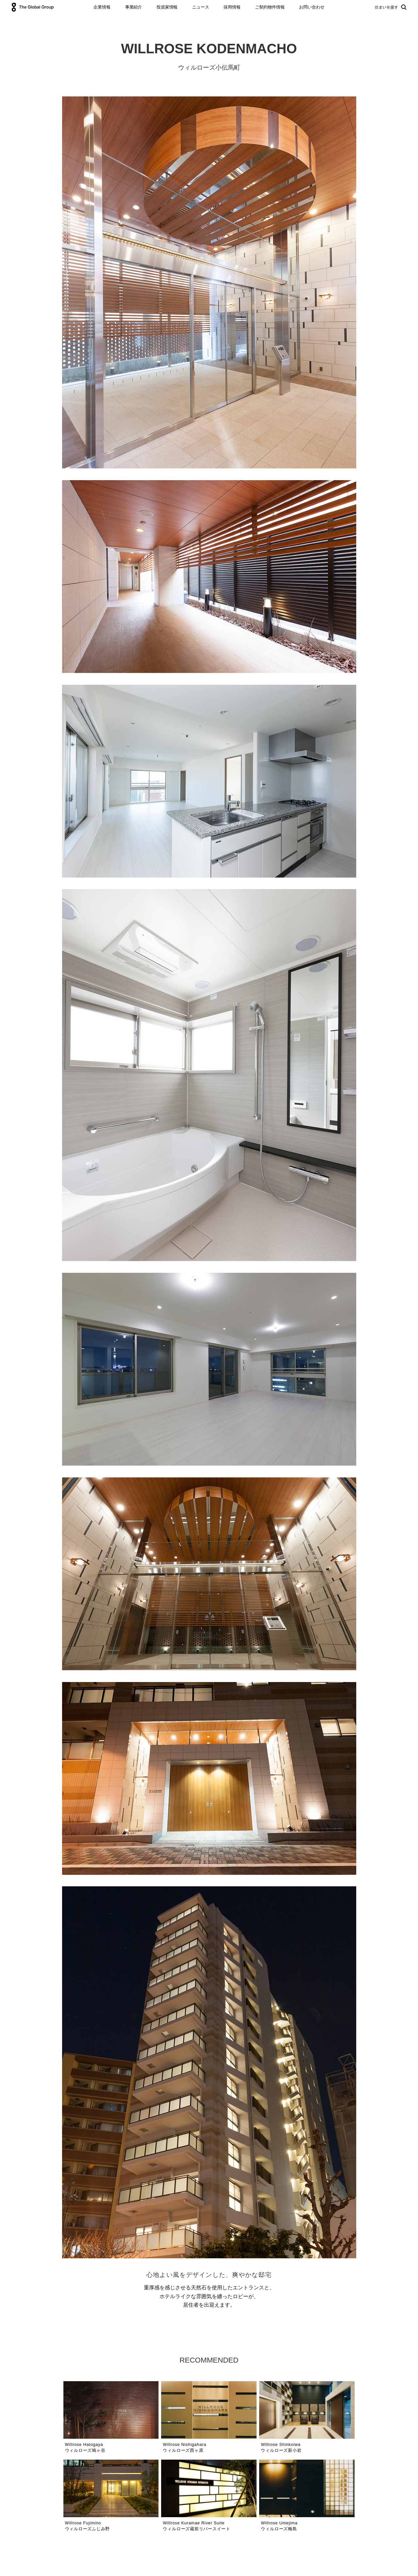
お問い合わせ (311, 7)
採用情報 (232, 7)
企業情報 (101, 7)
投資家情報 (167, 7)
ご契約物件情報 (269, 7)
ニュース (200, 7)
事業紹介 (133, 7)
